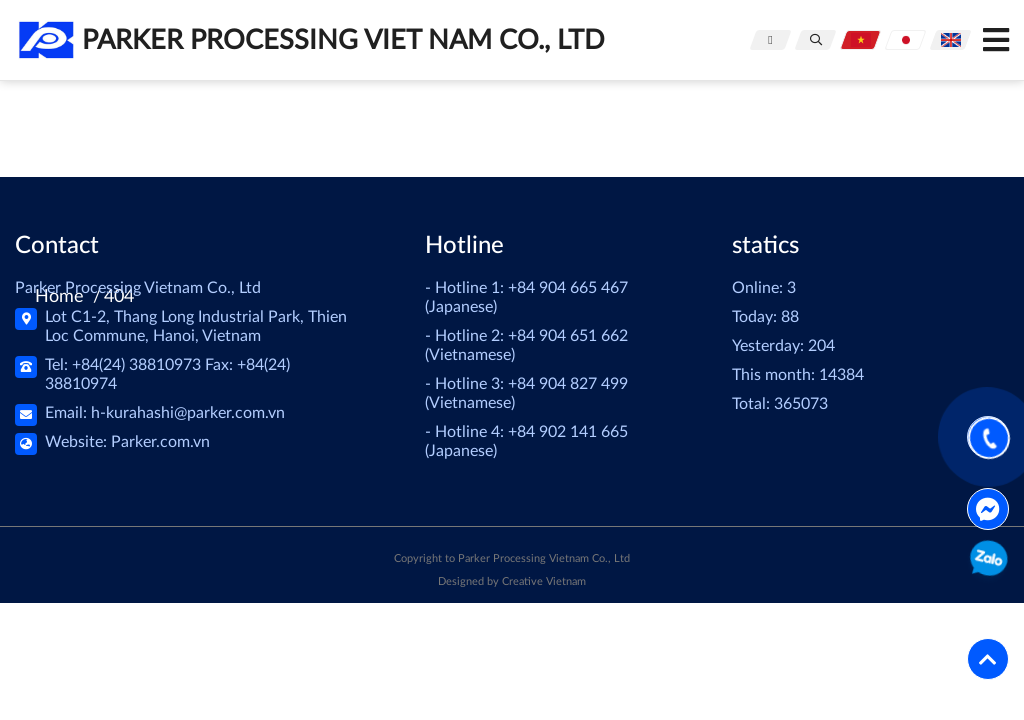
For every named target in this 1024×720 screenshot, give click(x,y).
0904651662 (987, 561)
